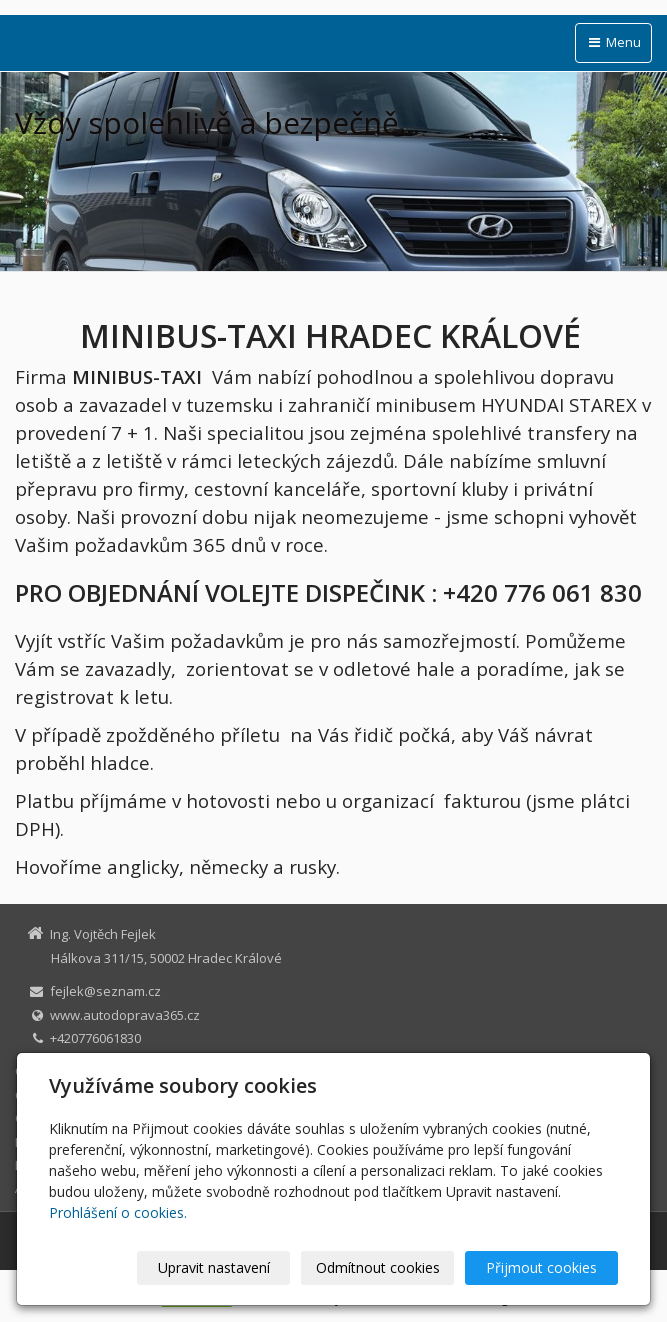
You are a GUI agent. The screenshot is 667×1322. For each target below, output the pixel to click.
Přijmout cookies (541, 1267)
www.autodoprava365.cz (125, 1015)
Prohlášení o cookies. (118, 1212)
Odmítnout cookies (378, 1267)
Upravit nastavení (214, 1267)
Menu (613, 42)
